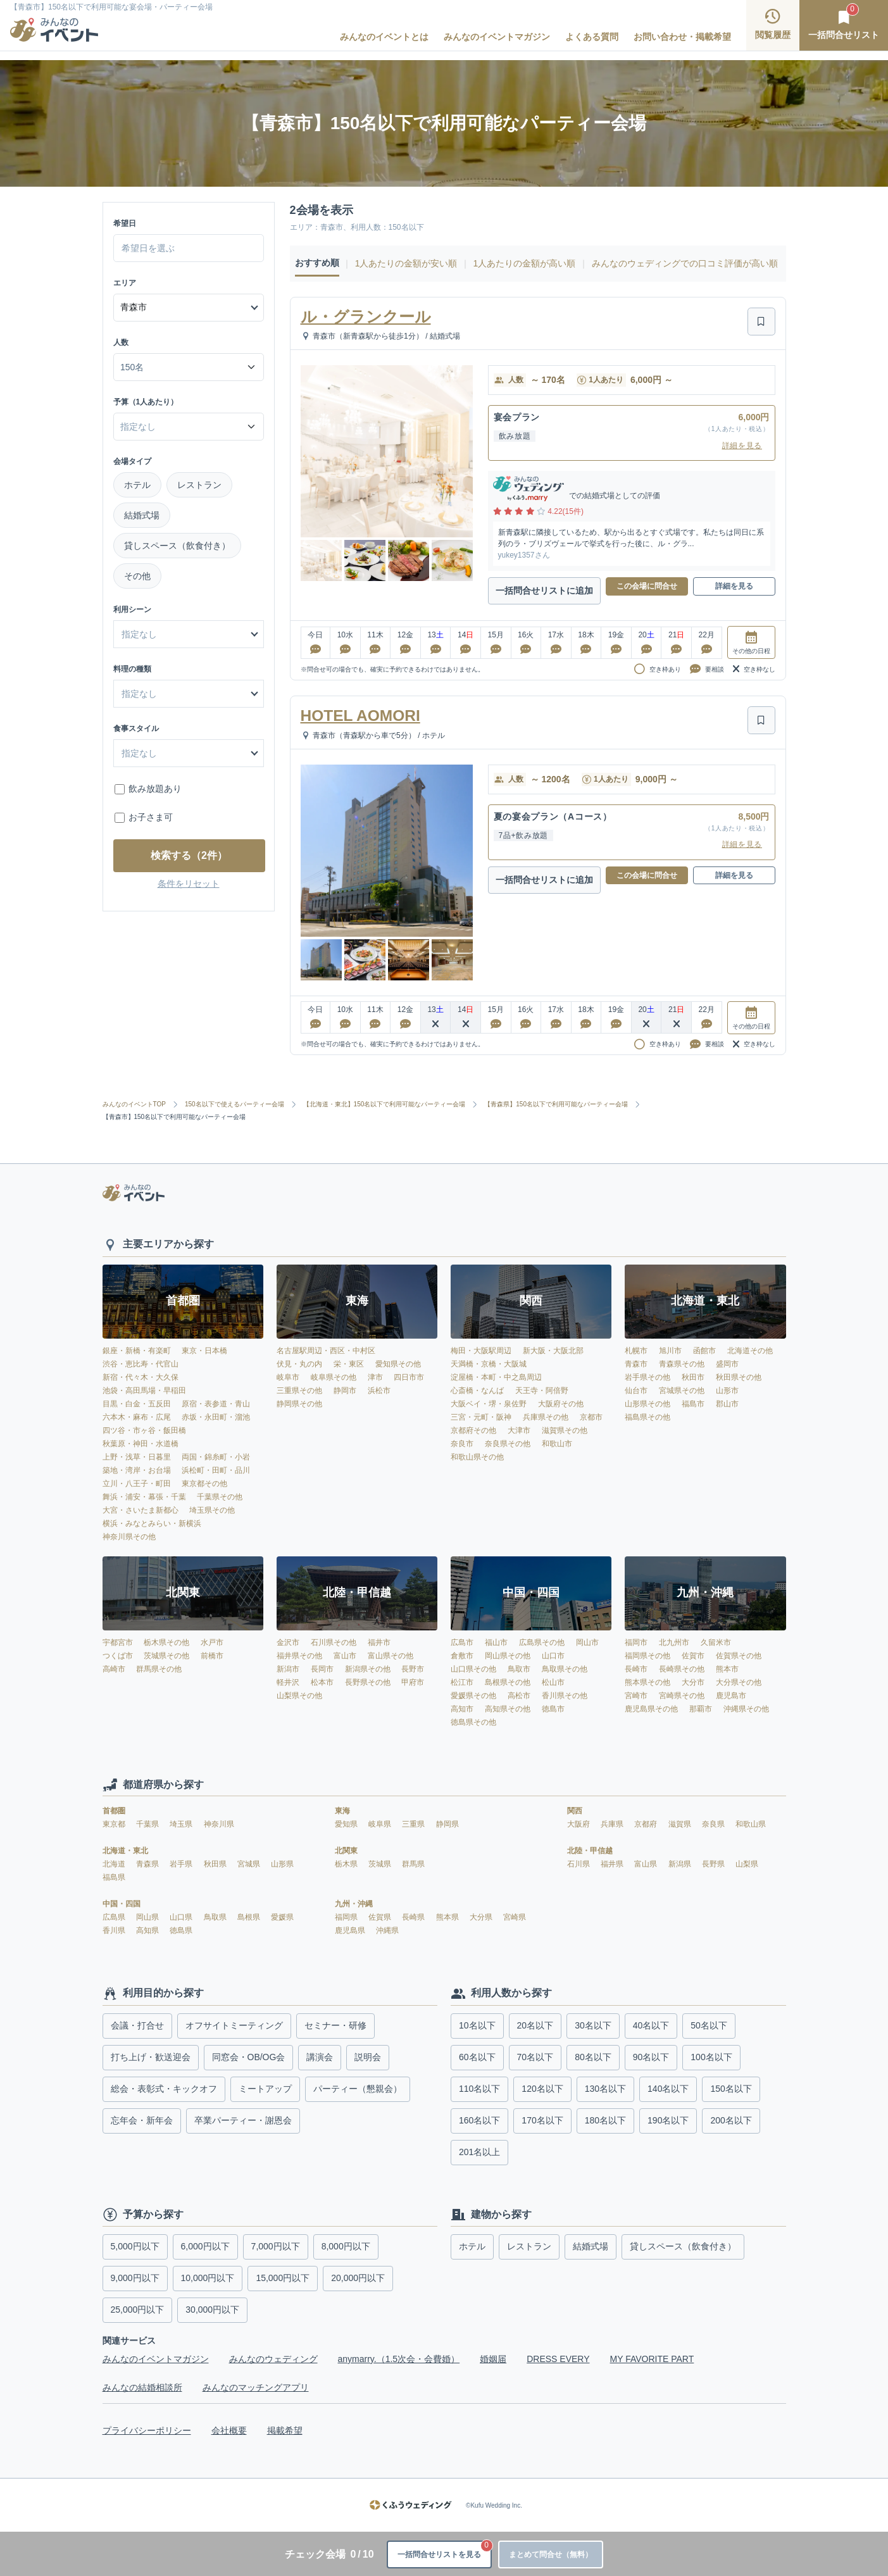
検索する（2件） (189, 855)
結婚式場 (141, 515)
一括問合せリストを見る (417, 2544)
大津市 (519, 1430)
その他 (137, 576)
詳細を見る (742, 449)
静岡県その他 (299, 1403)
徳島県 (181, 1930)
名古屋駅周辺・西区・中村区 (326, 1350)
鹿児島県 (351, 1930)
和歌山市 (557, 1443)
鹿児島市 (731, 1695)
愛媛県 (282, 1917)
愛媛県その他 (473, 1695)
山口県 (182, 1917)
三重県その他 (299, 1390)
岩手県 (182, 1864)
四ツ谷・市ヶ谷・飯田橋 (144, 1430)
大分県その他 (738, 1682)
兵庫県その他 (545, 1417)
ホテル (137, 485)
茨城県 (380, 1864)
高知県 (148, 1930)
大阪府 (579, 1824)
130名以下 (605, 2089)
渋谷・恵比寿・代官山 (140, 1364)
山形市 (727, 1390)
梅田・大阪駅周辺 (481, 1350)
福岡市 (636, 1642)
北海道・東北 (125, 1850)
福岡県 (347, 1917)
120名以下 (542, 2089)
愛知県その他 (398, 1364)
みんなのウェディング (273, 2359)
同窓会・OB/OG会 (248, 2057)
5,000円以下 (135, 2246)
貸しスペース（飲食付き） (177, 546)
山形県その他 (647, 1403)
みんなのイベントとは (384, 35)
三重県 (414, 1824)
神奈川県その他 (129, 1536)
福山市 (496, 1642)
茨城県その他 (166, 1655)
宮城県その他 (681, 1390)
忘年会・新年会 (142, 2120)
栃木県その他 (166, 1642)
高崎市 (114, 1669)
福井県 (613, 1864)
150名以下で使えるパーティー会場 (239, 1112)
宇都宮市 (118, 1642)
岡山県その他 (507, 1655)
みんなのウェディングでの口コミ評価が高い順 (685, 263)
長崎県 (414, 1917)
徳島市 (553, 1708)
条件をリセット (189, 883)
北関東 (346, 1850)
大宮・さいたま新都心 (140, 1510)
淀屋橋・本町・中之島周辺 (496, 1377)
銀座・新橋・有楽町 (137, 1350)
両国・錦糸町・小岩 (216, 1457)
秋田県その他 (738, 1377)
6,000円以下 (205, 2246)
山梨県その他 (299, 1695)
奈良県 (714, 1824)
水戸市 (212, 1642)
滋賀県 (680, 1824)
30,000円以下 (212, 2309)
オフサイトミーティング (234, 2025)
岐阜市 (288, 1377)
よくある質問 (591, 35)
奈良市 (462, 1443)
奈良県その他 (507, 1443)
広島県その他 (542, 1642)
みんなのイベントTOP (138, 1112)
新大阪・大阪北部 (553, 1350)
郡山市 (727, 1403)
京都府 (646, 1824)
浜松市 (379, 1390)
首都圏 (114, 1810)
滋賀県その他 (564, 1430)
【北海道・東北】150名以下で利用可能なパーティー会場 (389, 1112)
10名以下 (477, 2025)
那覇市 (700, 1708)
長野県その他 (368, 1682)
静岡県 (447, 1824)
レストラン (199, 485)
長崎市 (636, 1669)
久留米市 (716, 1642)
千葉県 (148, 1824)
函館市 (704, 1350)
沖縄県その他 (746, 1708)
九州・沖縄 (354, 1903)
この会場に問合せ (646, 594)
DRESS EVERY (558, 2359)
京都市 (591, 1417)
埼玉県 (182, 1824)
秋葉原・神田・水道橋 (140, 1443)
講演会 (319, 2057)
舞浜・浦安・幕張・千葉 (144, 1496)
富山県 (646, 1864)
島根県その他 (507, 1682)
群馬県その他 (159, 1669)
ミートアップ (265, 2089)
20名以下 (535, 2025)
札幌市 (636, 1350)
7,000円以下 (275, 2246)
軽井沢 (288, 1682)
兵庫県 (613, 1824)
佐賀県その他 (738, 1655)
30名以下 (593, 2025)
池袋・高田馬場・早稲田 (144, 1390)
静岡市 (345, 1390)
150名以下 (730, 2089)
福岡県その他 (647, 1655)
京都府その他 (473, 1430)
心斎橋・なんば (477, 1390)
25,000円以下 (138, 2309)
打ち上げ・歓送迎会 (151, 2057)
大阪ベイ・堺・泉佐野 (489, 1403)
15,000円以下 (283, 2278)
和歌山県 (750, 1824)
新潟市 (288, 1669)
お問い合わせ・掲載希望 (682, 35)
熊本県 (448, 1917)
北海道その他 (750, 1350)
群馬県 (413, 1864)
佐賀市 (693, 1655)
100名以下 (711, 2057)
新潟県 (680, 1864)
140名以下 (668, 2089)
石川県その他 (333, 1642)
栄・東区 (349, 1364)
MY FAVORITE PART (652, 2359)
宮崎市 (636, 1695)
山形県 (282, 1864)
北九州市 (674, 1642)
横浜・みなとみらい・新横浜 (152, 1523)
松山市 (553, 1682)
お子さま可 (150, 817)
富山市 (345, 1655)
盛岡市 (727, 1364)
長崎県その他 (681, 1669)
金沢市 (288, 1642)
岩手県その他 (647, 1377)
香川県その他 (564, 1695)
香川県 (115, 1930)
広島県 (115, 1917)
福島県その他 (647, 1417)
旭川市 (670, 1350)
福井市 (379, 1642)
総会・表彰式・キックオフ (164, 2089)
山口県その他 (473, 1669)
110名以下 (479, 2089)
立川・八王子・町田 (137, 1483)
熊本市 (727, 1669)
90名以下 (651, 2057)
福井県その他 (299, 1655)
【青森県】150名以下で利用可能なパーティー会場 (560, 1112)
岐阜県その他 (333, 1377)
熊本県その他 (647, 1682)
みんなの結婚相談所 (142, 2387)
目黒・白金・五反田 (137, 1403)
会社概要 (229, 2430)
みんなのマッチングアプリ (256, 2387)
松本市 (322, 1682)
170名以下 (542, 2120)
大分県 (482, 1917)
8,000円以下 (346, 2246)
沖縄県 (387, 1930)
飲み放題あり (155, 789)
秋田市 (693, 1377)
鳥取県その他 (564, 1669)
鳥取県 (216, 1917)
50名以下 (709, 2025)
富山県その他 (390, 1655)
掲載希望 (285, 2430)
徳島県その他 (473, 1722)
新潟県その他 (368, 1669)
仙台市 (636, 1390)
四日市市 (409, 1377)
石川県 (579, 1864)
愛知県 (347, 1824)
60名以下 (477, 2057)
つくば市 (118, 1655)
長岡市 (322, 1669)
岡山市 (587, 1642)
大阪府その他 (561, 1403)
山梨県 (746, 1864)
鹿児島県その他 (651, 1708)
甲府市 (412, 1682)
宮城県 (249, 1864)
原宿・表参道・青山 (216, 1403)
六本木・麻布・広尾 (137, 1417)
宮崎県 (514, 1917)
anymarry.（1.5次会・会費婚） (399, 2359)
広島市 (462, 1642)
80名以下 (593, 2057)
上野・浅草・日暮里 (137, 1457)
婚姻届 (493, 2359)
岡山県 (148, 1917)
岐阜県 (380, 1824)
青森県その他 (681, 1364)
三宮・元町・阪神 (481, 1417)
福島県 (114, 1877)
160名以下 (479, 2120)
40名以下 (651, 2025)
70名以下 (535, 2057)
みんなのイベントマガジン (497, 35)
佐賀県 (380, 1917)
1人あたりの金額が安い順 (406, 263)
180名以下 (605, 2120)
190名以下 (668, 2120)
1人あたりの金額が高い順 (524, 263)
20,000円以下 (358, 2278)
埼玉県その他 (212, 1510)
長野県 (714, 1864)
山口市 (553, 1655)
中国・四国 (122, 1903)
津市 (375, 1377)
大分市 (693, 1682)
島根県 (249, 1917)
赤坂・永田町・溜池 (216, 1417)
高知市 (462, 1708)
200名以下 (730, 2120)
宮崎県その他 (681, 1695)
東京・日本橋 (204, 1350)
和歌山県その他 (477, 1457)
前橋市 (212, 1655)
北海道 (115, 1864)
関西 (574, 1810)
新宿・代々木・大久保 (140, 1377)
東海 (342, 1810)
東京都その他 (204, 1483)
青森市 (636, 1364)
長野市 (412, 1669)
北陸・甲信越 (590, 1850)
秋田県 (216, 1864)
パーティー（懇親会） (357, 2089)
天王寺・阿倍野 (541, 1390)
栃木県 (347, 1864)
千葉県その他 (219, 1496)
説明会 (367, 2057)
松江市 (462, 1682)
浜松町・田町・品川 (216, 1470)
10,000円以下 (208, 2278)
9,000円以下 (135, 2278)
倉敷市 (462, 1655)
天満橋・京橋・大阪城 (489, 1364)
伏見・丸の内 (299, 1364)
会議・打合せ (137, 2025)
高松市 (519, 1695)
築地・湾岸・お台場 (137, 1470)
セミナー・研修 (335, 2025)
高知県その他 (507, 1708)
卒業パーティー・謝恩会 (243, 2120)
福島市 (693, 1403)
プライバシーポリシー (147, 2430)
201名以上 (479, 2152)
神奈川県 (219, 1824)
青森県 (148, 1864)
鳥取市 (519, 1669)
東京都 (115, 1824)
